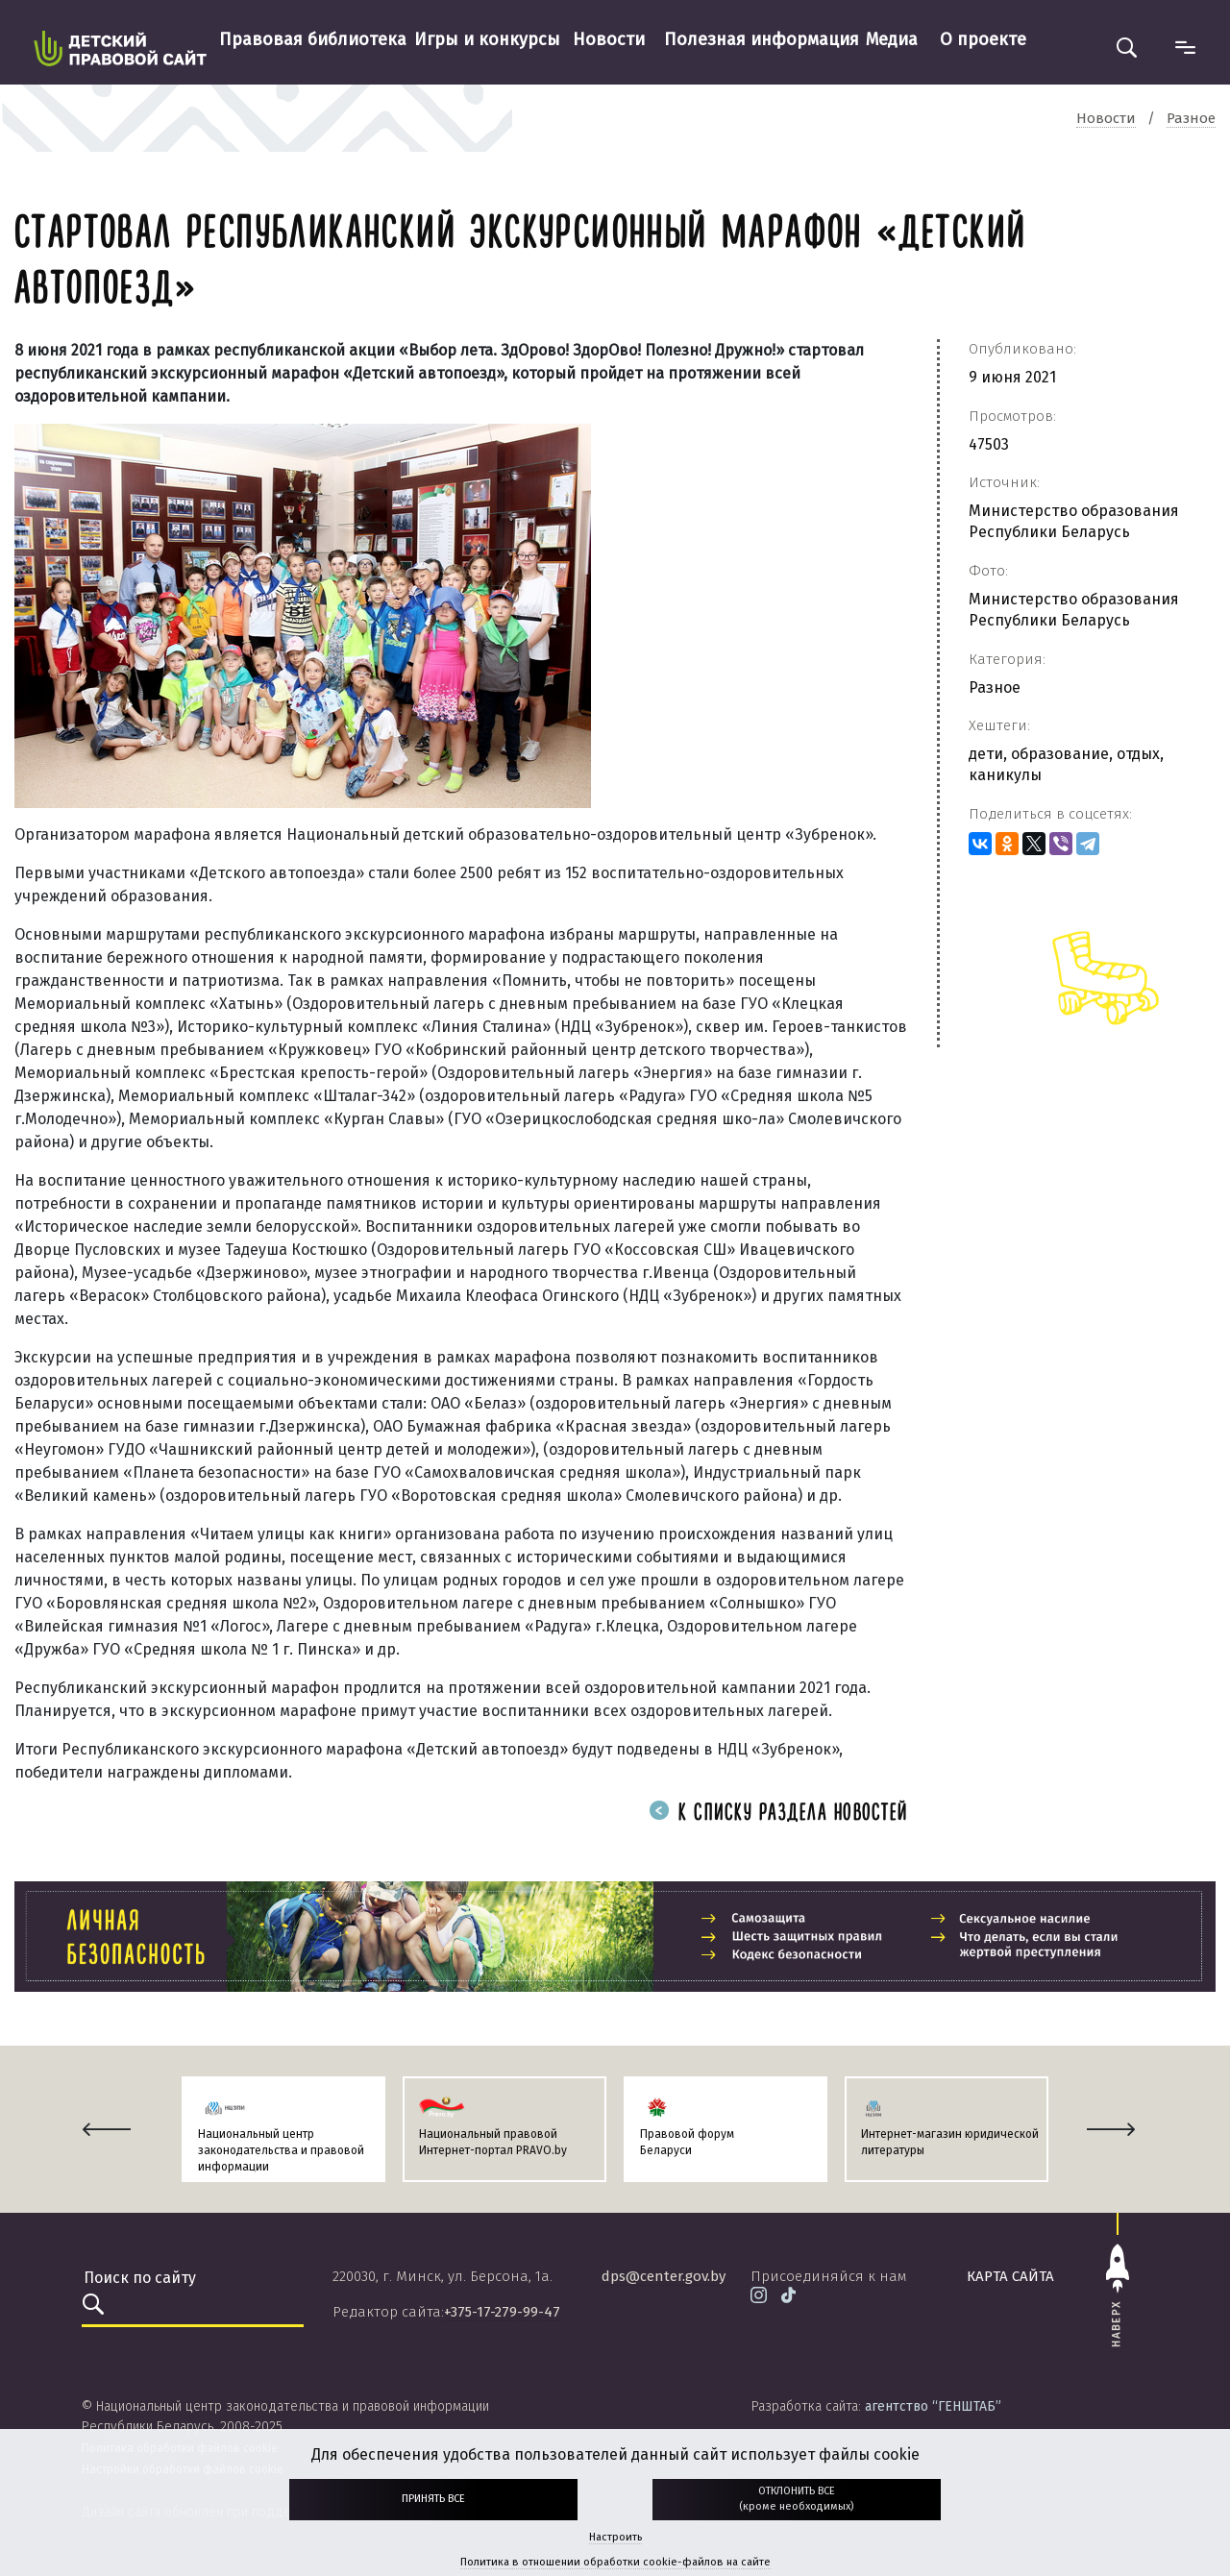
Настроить (615, 2537)
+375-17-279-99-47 (502, 2311)
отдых (1138, 754)
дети (986, 754)
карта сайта (1010, 2276)
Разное (995, 687)
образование (1060, 754)
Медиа (892, 39)
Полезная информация (761, 39)
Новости (609, 39)
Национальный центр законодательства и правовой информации (281, 2150)
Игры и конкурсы (487, 39)
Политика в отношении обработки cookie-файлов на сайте (615, 2562)
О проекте (983, 39)
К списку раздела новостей (778, 1814)
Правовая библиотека (312, 39)
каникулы (1005, 775)
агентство (933, 2406)
